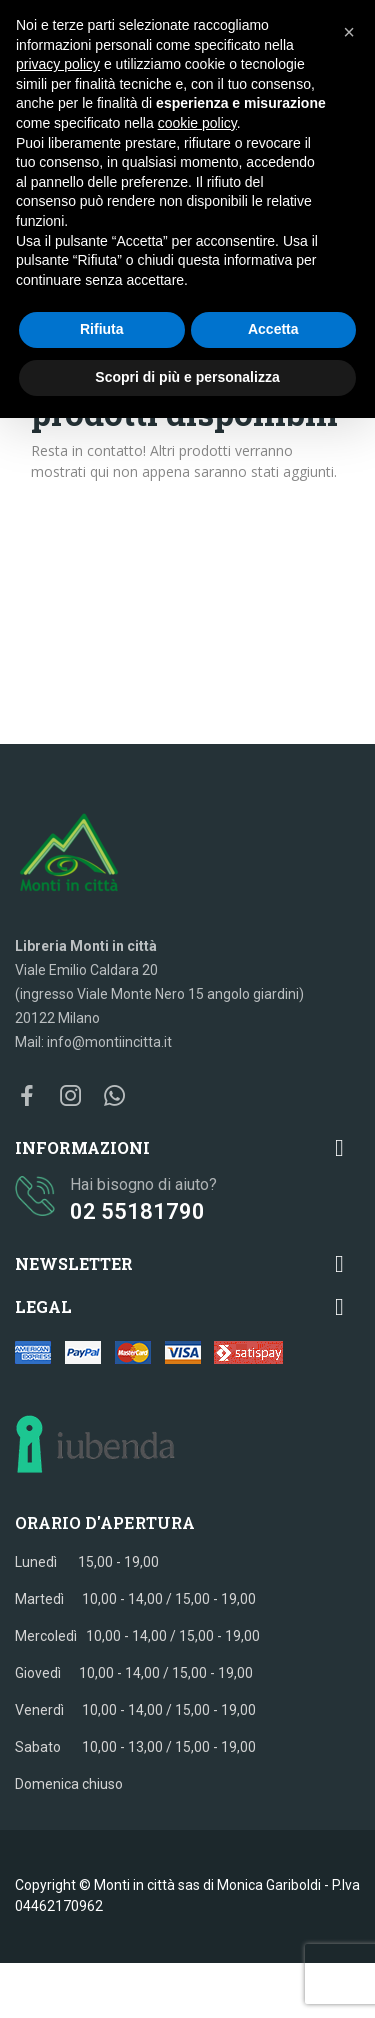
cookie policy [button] (197, 123)
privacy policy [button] (58, 64)
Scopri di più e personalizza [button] (187, 377)
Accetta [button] (273, 329)
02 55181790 (137, 1211)
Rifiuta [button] (102, 329)
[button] (349, 32)
